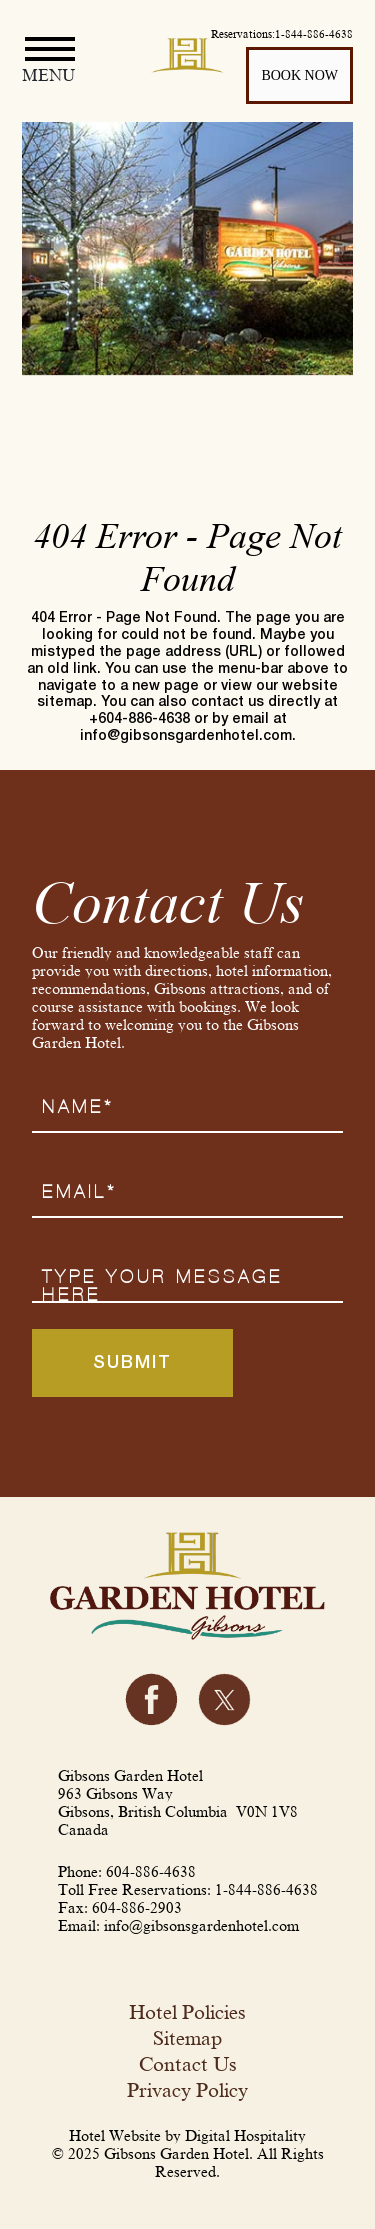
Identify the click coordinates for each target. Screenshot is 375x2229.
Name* (78, 1107)
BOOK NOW (299, 74)
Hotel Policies (187, 2012)
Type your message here (162, 1286)
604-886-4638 (151, 1872)
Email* (79, 1192)
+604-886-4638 (139, 719)
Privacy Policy (187, 2090)
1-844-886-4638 (266, 1890)
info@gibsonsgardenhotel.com (186, 736)
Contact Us (188, 2064)
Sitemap (187, 2038)
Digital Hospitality (245, 2136)
